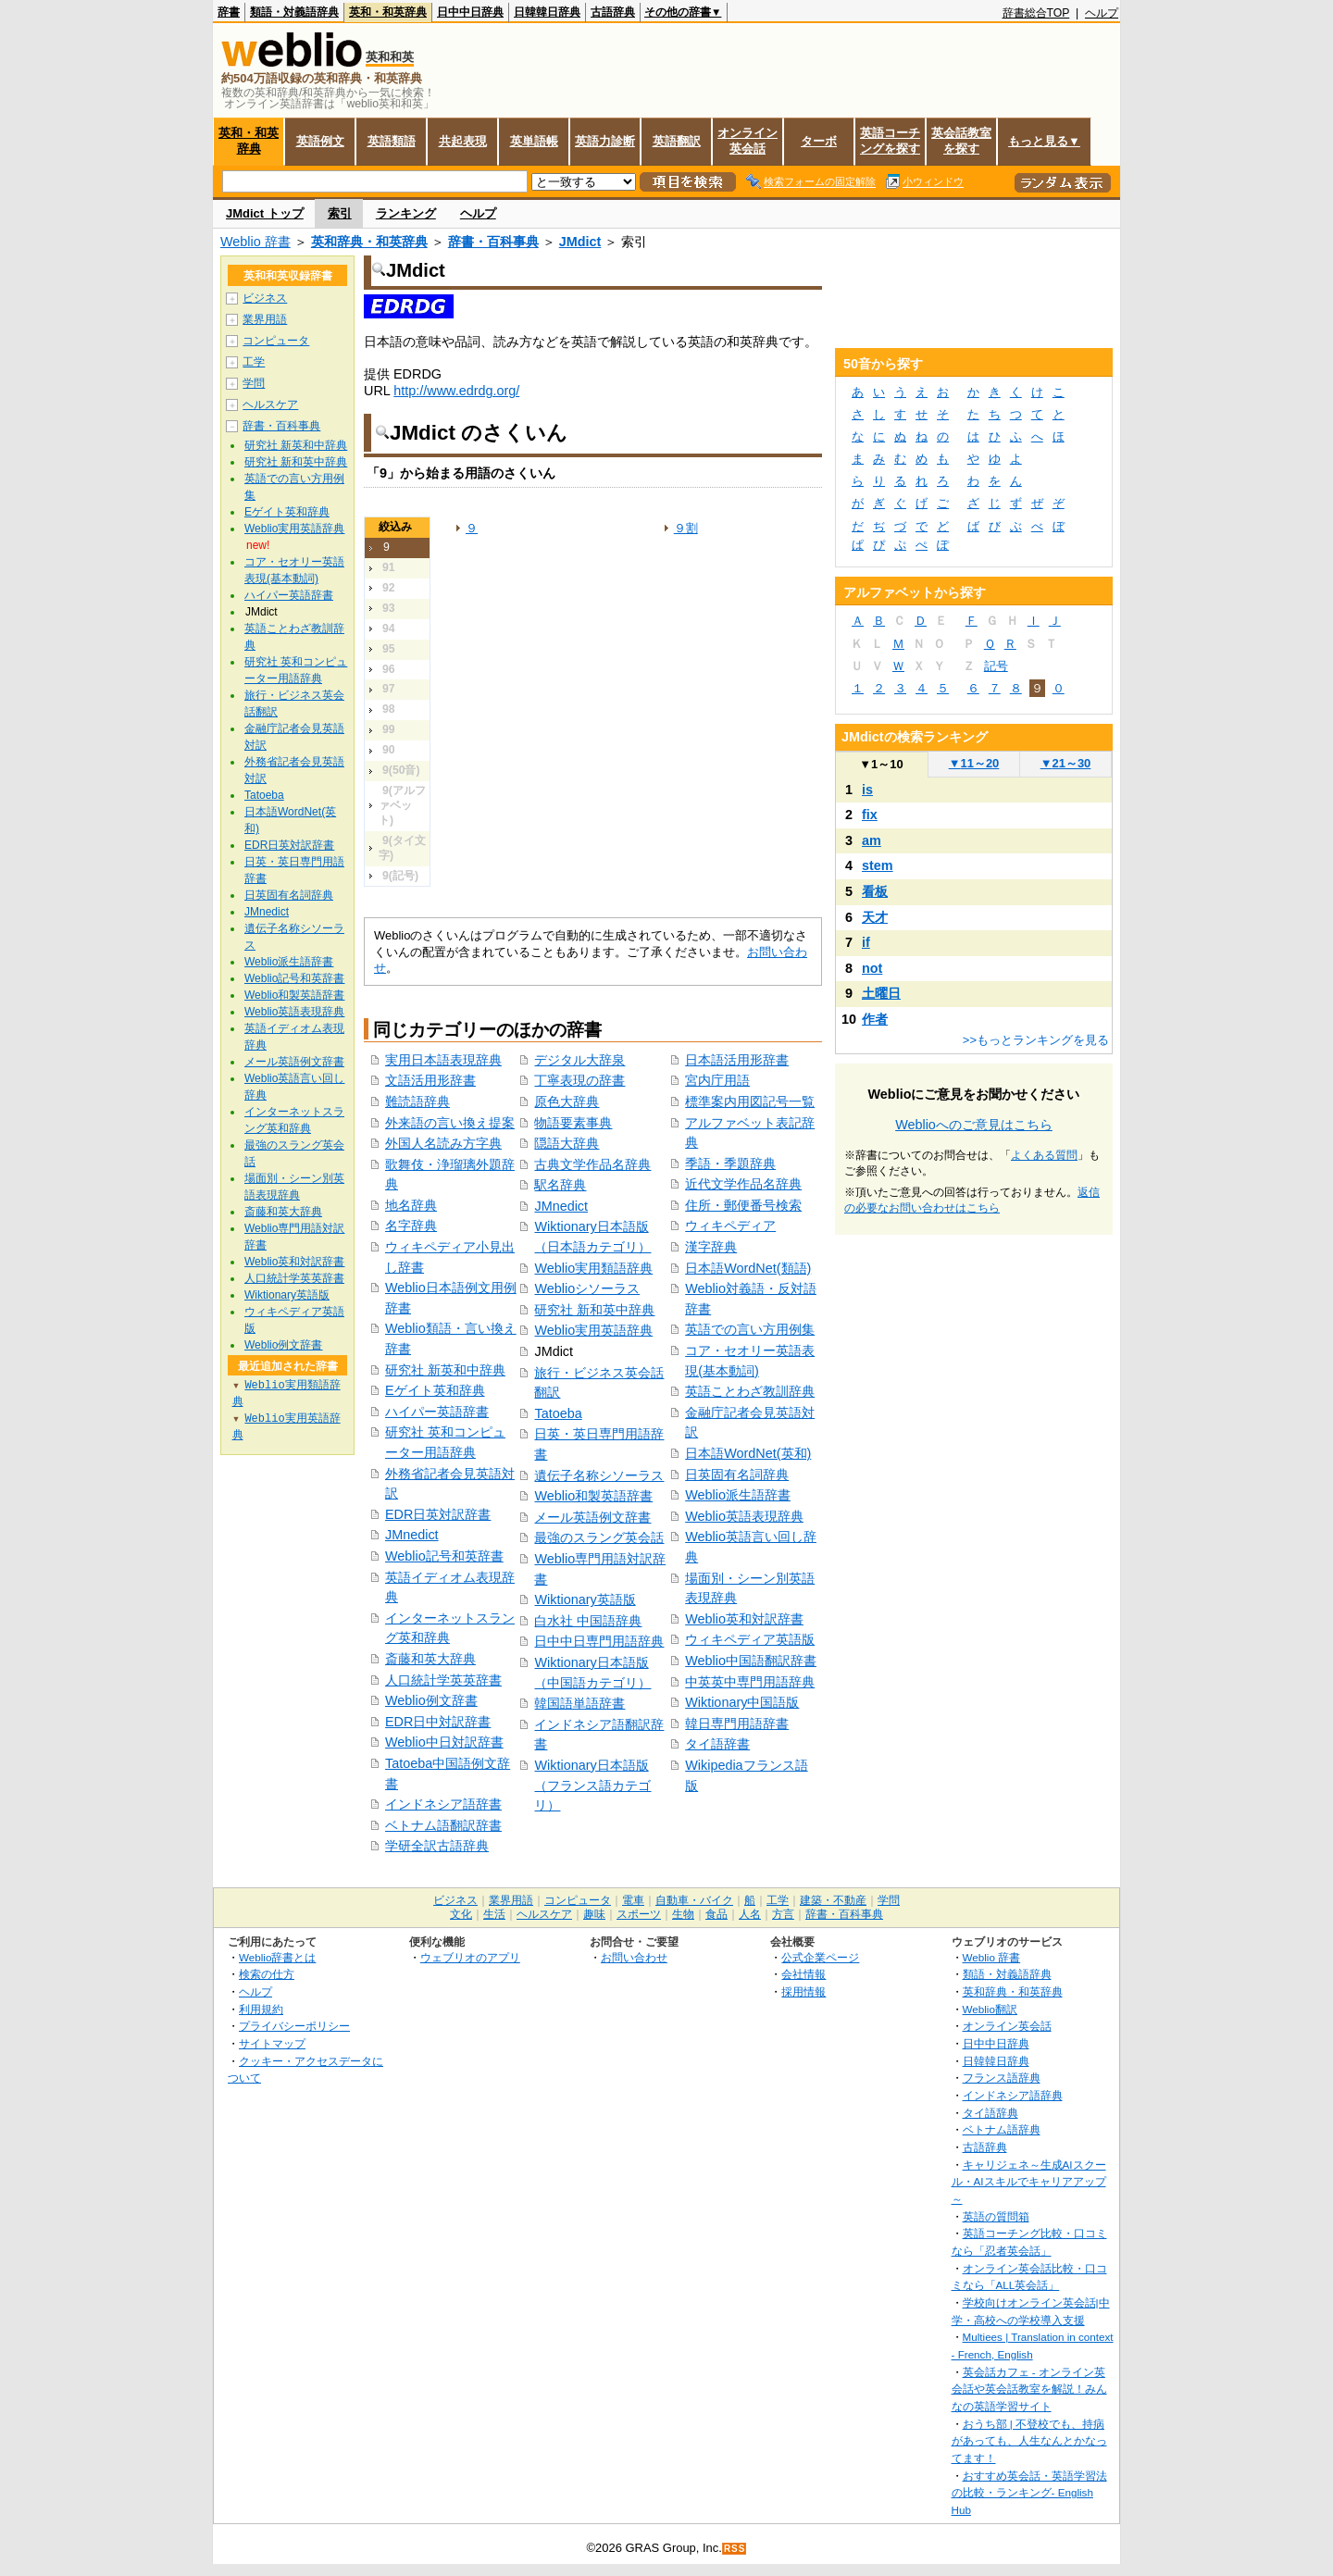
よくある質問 (1044, 1155)
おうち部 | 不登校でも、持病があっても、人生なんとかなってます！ (1029, 2441)
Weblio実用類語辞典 (593, 1268)
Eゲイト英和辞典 (435, 1390)
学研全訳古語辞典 (437, 1845)
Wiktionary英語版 (584, 1599)
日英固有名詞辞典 (737, 1474)
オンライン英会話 (747, 141)
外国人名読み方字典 (443, 1143)
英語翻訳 (677, 141)
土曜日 (881, 993)
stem (877, 865)
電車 (633, 1900)
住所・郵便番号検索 (743, 1205)
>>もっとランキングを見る (1036, 1040)
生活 (494, 1914)
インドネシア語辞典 (1013, 2095)
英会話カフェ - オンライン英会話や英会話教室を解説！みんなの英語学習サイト (1029, 2389)
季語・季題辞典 (730, 1163)
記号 (996, 666)
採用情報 (803, 1991)
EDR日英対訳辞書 (438, 1514)
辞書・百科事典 (493, 241)
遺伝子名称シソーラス (599, 1475)
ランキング (406, 213)
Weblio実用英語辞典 (593, 1330)
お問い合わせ (634, 1957)
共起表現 (463, 141)
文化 (461, 1914)
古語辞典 (613, 12)
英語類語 (392, 141)
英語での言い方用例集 (750, 1329)
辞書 (229, 12)
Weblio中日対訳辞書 (444, 1742)
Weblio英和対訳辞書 (744, 1619)
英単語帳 (534, 141)
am (871, 840)
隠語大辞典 (566, 1143)
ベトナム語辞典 (1001, 2129)
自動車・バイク (694, 1900)
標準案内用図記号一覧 (750, 1101)
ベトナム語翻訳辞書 (443, 1825)
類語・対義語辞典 (294, 12)
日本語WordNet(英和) (748, 1453)
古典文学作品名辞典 (592, 1164)
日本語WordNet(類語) (748, 1268)
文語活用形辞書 (430, 1080)
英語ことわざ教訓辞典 (750, 1391)
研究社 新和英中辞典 (594, 1309)
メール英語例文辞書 (592, 1517)
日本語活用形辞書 (737, 1059)
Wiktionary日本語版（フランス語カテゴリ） (592, 1785)
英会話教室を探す (961, 141)
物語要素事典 (573, 1122)
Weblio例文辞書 (431, 1700)
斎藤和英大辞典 (430, 1658)
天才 (875, 917)
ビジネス (265, 298)
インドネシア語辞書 (443, 1804)
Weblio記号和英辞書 (444, 1556)
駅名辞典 (560, 1184)
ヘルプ (1101, 12)
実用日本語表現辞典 (443, 1059)
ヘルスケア (270, 404)
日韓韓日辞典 (547, 12)
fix (870, 814)
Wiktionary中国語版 (742, 1702)
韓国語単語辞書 (579, 1703)
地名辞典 (411, 1205)
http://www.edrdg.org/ (456, 390)
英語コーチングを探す (890, 141)
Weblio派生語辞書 (738, 1494)
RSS (735, 2549)
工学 (254, 361)
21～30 (1065, 763)
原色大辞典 (566, 1101)
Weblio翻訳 (990, 2009)
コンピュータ (276, 340)
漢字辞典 (711, 1246)
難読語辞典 (417, 1101)
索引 (340, 213)
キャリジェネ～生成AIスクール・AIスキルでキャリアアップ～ (1029, 2182)
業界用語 (265, 319)
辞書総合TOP (1036, 12)
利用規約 (261, 2009)
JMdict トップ (265, 213)
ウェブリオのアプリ (470, 1957)
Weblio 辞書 (255, 241)
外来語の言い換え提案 (450, 1122)
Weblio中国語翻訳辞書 (750, 1660)
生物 (683, 1914)
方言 (783, 1914)
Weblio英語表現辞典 (744, 1516)
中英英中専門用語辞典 (750, 1681)
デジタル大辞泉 (579, 1059)
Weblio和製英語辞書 (593, 1495)
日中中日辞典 (470, 12)
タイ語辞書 (717, 1743)
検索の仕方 (266, 1974)
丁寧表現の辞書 (579, 1080)
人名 (750, 1914)
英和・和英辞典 (388, 12)
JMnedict (412, 1534)
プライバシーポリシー (294, 2026)
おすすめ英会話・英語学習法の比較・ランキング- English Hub (1029, 2493)
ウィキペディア (730, 1225)
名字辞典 (411, 1225)
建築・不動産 (833, 1900)
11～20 (974, 763)
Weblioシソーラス (587, 1288)
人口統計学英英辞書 (443, 1680)
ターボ (819, 141)
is (867, 789)
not (872, 968)
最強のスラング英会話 (599, 1537)
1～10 (881, 764)
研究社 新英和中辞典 (445, 1370)
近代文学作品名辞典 (743, 1183)
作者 (875, 1019)
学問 (254, 383)
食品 (716, 1914)
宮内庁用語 (717, 1080)
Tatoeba (557, 1413)
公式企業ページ (820, 1957)
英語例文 (320, 141)
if (866, 942)
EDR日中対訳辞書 (438, 1721)
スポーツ (639, 1914)
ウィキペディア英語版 (750, 1639)
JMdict (580, 241)
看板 (875, 891)
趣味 (594, 1914)
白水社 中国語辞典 (588, 1620)
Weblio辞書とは (277, 1957)
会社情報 (803, 1974)
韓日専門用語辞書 (737, 1723)
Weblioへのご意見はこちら (974, 1124)
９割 (686, 528)
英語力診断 (605, 141)
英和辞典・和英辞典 (369, 241)
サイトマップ (272, 2043)
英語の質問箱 (996, 2216)
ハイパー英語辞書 (437, 1411)
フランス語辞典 (1001, 2078)
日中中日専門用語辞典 (599, 1641)
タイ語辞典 (990, 2113)
